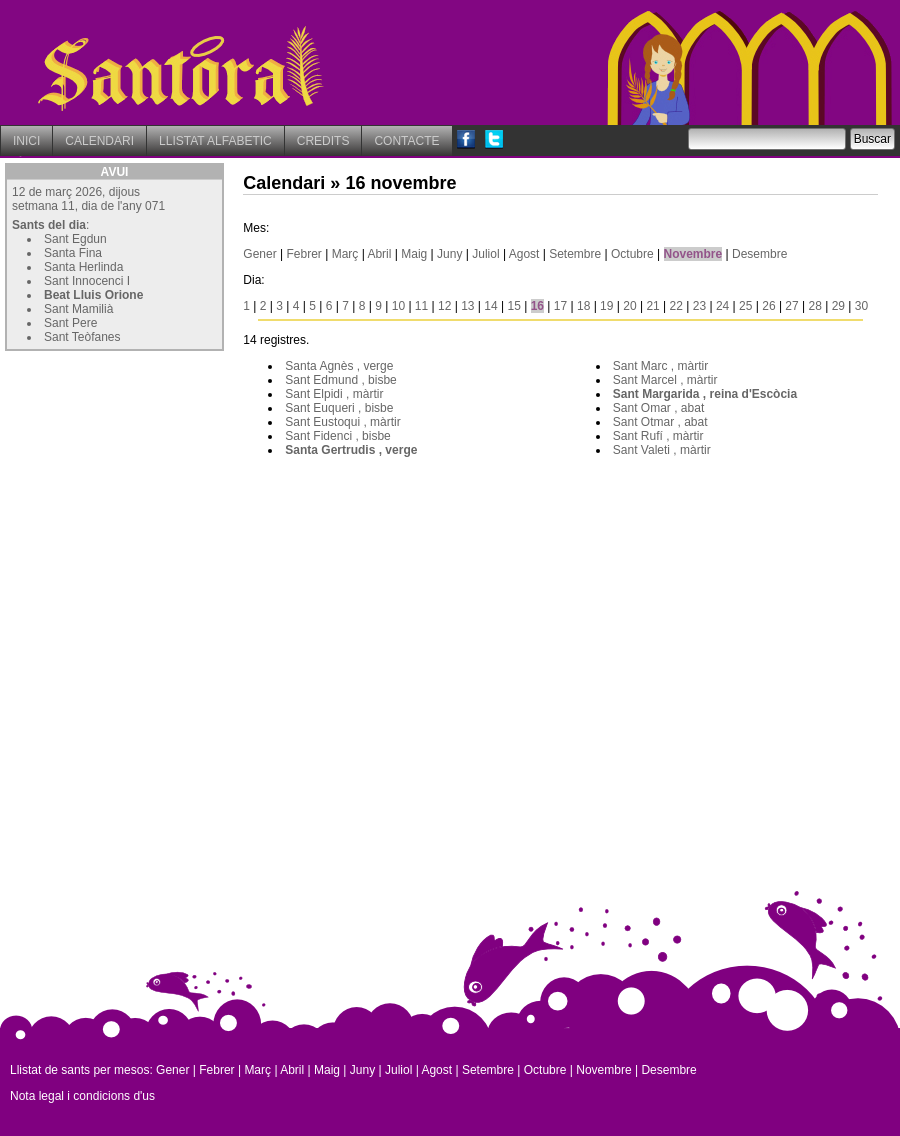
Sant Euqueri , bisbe (339, 408)
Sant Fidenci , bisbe (337, 436)
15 (513, 306)
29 (838, 306)
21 (652, 306)
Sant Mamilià (78, 309)
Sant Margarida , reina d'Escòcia (705, 394)
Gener (259, 254)
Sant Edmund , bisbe (340, 380)
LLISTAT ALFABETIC (215, 141)
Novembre (693, 254)
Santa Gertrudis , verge (351, 450)
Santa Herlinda (83, 267)
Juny (449, 254)
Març (345, 254)
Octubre (632, 254)
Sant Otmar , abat (660, 422)
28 (815, 306)
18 (583, 306)
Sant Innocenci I (87, 281)
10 (398, 306)
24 (722, 306)
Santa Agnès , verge (339, 366)
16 (537, 306)
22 (676, 306)
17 (560, 306)
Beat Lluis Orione (93, 295)
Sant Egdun (75, 239)
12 (444, 306)
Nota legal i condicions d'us (82, 1096)
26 (768, 306)
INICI (26, 141)
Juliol (485, 254)
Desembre (759, 254)
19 (606, 306)
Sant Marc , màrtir (660, 366)
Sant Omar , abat (658, 408)
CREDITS (323, 141)
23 (699, 306)
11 (421, 306)
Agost (524, 254)
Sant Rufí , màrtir (658, 436)
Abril (379, 254)
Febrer (304, 254)
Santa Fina (73, 253)
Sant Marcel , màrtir (665, 380)
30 (861, 306)
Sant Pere (70, 323)
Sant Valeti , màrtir (662, 450)
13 (467, 306)
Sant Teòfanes (82, 337)
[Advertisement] (155, 481)
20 (629, 306)
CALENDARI (99, 141)
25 (745, 306)
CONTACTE (406, 141)
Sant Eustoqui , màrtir (342, 422)
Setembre (575, 254)
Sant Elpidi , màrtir (334, 394)
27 (791, 306)
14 (490, 306)
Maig (414, 254)
